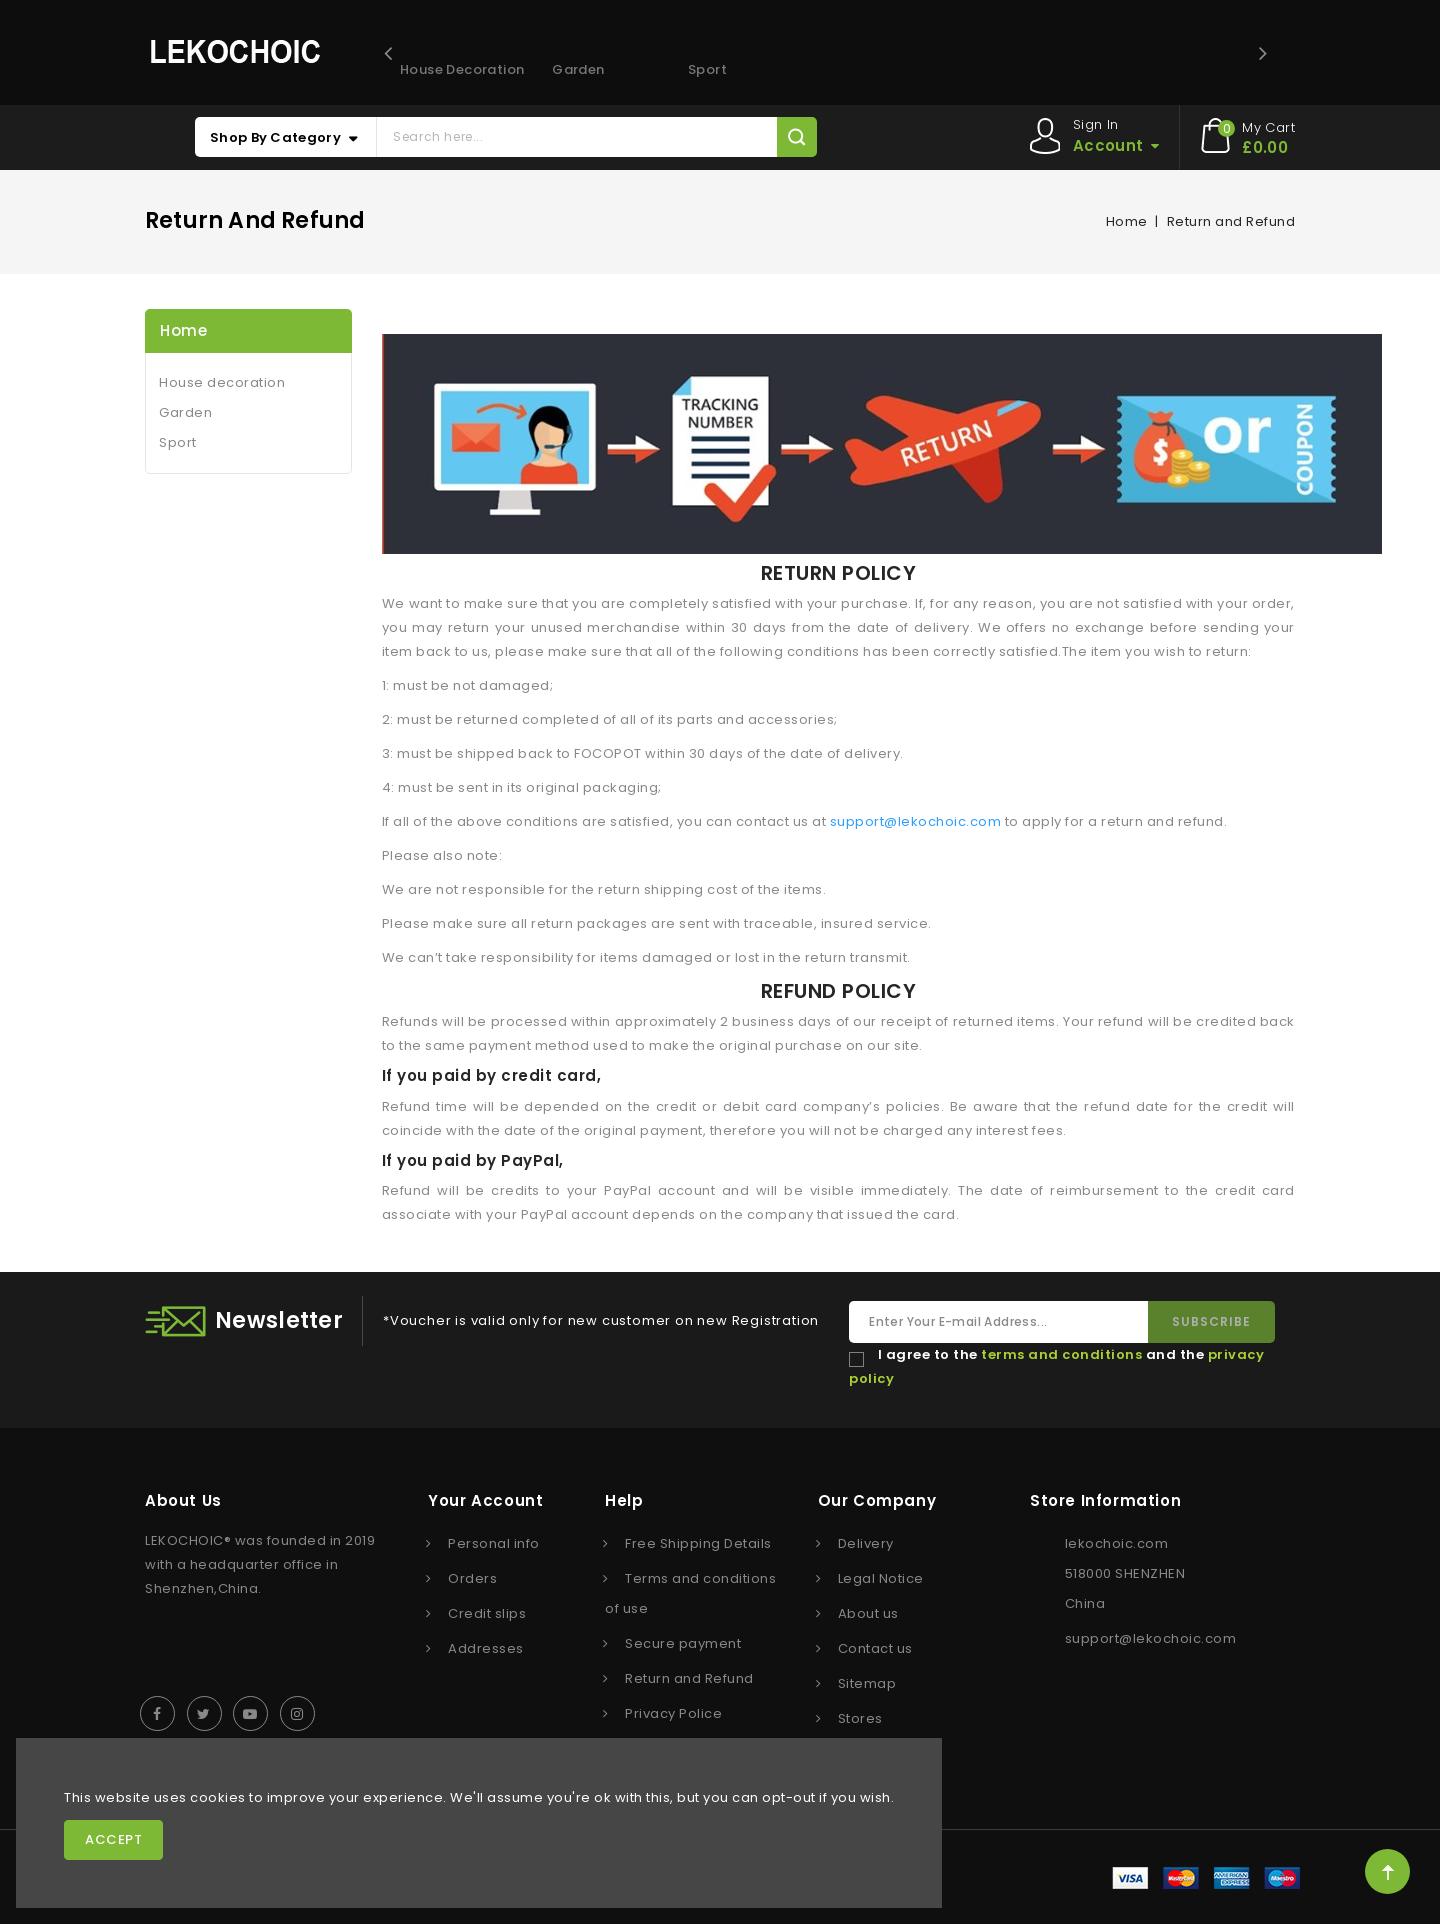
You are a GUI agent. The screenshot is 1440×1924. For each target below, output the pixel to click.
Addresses (486, 1648)
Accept (113, 1839)
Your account (485, 1500)
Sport (707, 69)
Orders (472, 1578)
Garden (578, 69)
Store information (1105, 1500)
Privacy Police (673, 1713)
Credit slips (487, 1613)
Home (183, 330)
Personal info (494, 1543)
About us (868, 1613)
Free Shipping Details (698, 1543)
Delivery (866, 1543)
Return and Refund (689, 1678)
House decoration (457, 69)
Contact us (875, 1648)
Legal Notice (881, 1578)
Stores (860, 1718)
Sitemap (867, 1683)
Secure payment (683, 1643)
